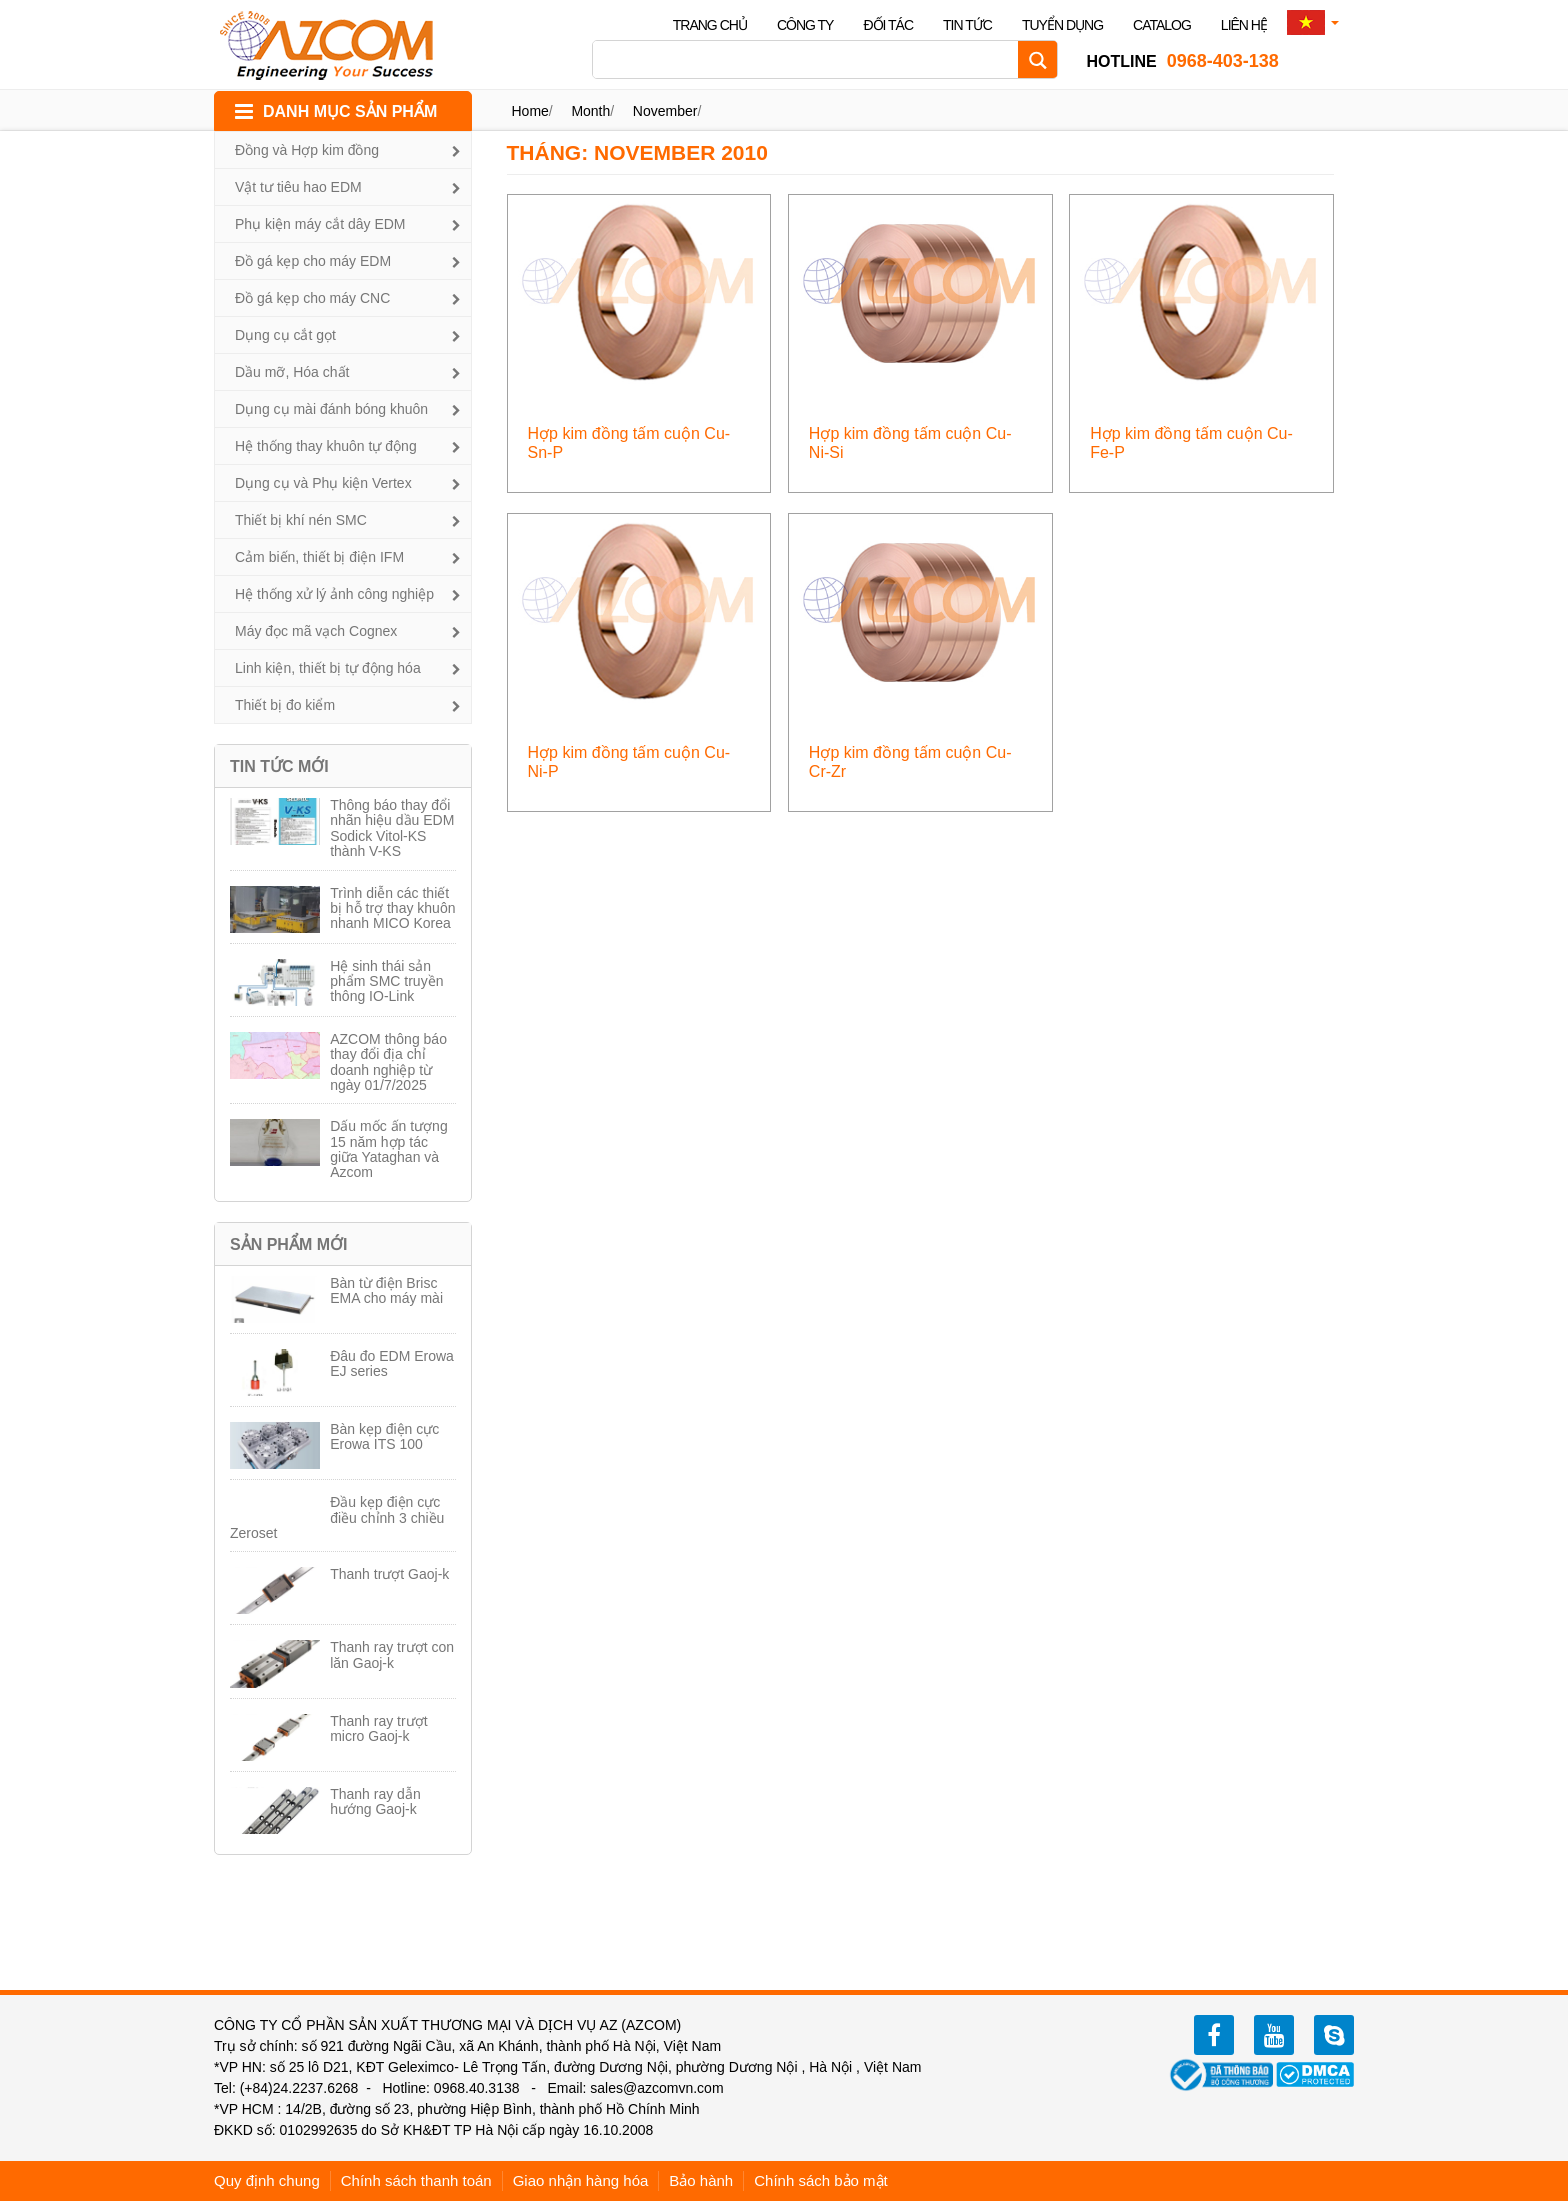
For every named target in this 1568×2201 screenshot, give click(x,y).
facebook (1214, 2035)
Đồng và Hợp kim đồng (307, 150)
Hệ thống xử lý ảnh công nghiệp (334, 594)
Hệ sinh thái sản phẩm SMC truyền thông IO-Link (386, 981)
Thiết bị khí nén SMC (301, 520)
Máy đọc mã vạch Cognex (316, 631)
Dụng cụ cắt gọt (285, 335)
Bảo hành (701, 2180)
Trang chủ (710, 25)
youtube (1274, 2035)
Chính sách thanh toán (416, 2180)
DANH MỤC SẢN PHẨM (350, 111)
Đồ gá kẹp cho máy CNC (312, 298)
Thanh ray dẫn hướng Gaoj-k (375, 1801)
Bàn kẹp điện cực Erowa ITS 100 (384, 1436)
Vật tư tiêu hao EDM (298, 187)
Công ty (805, 25)
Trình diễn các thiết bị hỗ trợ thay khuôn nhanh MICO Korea (392, 908)
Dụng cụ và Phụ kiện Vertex (323, 483)
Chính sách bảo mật (821, 2180)
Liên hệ (1244, 25)
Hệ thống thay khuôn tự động (326, 446)
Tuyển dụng (1062, 25)
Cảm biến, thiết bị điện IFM (319, 557)
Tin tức (967, 25)
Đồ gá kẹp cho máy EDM (313, 261)
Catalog (1162, 25)
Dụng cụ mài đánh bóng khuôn (331, 409)
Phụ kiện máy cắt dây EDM (320, 224)
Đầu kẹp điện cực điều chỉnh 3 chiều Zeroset (337, 1517)
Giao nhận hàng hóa (581, 2180)
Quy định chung (267, 2180)
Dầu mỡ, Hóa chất (292, 372)
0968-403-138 (1182, 61)
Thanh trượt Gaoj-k (389, 1574)
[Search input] (810, 59)
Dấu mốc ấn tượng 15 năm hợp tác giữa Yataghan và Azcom (388, 1149)
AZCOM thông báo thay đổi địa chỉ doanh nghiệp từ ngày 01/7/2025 (388, 1062)
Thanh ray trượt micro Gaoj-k (378, 1728)
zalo (1334, 2035)
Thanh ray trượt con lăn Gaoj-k (392, 1654)
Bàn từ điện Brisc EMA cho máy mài (386, 1290)
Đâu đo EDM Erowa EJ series (392, 1363)
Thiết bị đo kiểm (285, 705)
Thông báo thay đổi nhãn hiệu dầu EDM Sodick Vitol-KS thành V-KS (392, 828)
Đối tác (888, 25)
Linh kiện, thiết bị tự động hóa (328, 668)
